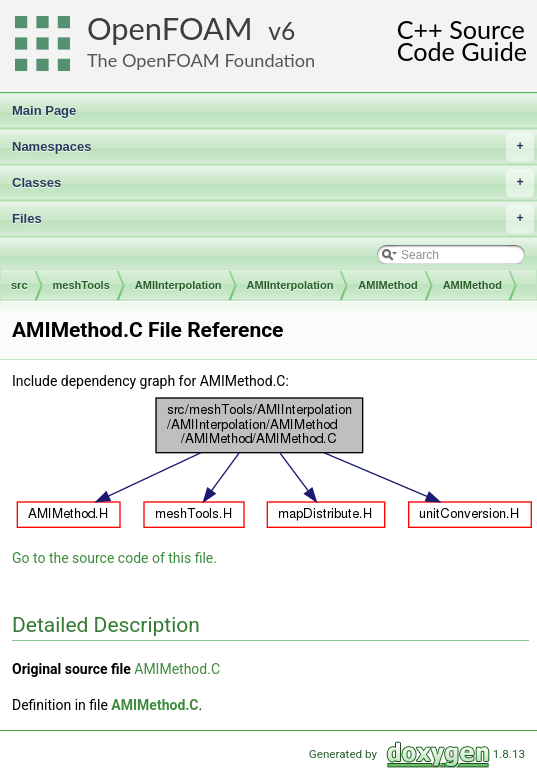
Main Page (44, 110)
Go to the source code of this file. (114, 558)
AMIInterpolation (178, 285)
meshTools (81, 285)
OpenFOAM (170, 28)
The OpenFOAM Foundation (201, 60)
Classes (273, 183)
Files (273, 219)
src (19, 285)
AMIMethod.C (177, 669)
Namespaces (273, 147)
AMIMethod (387, 285)
